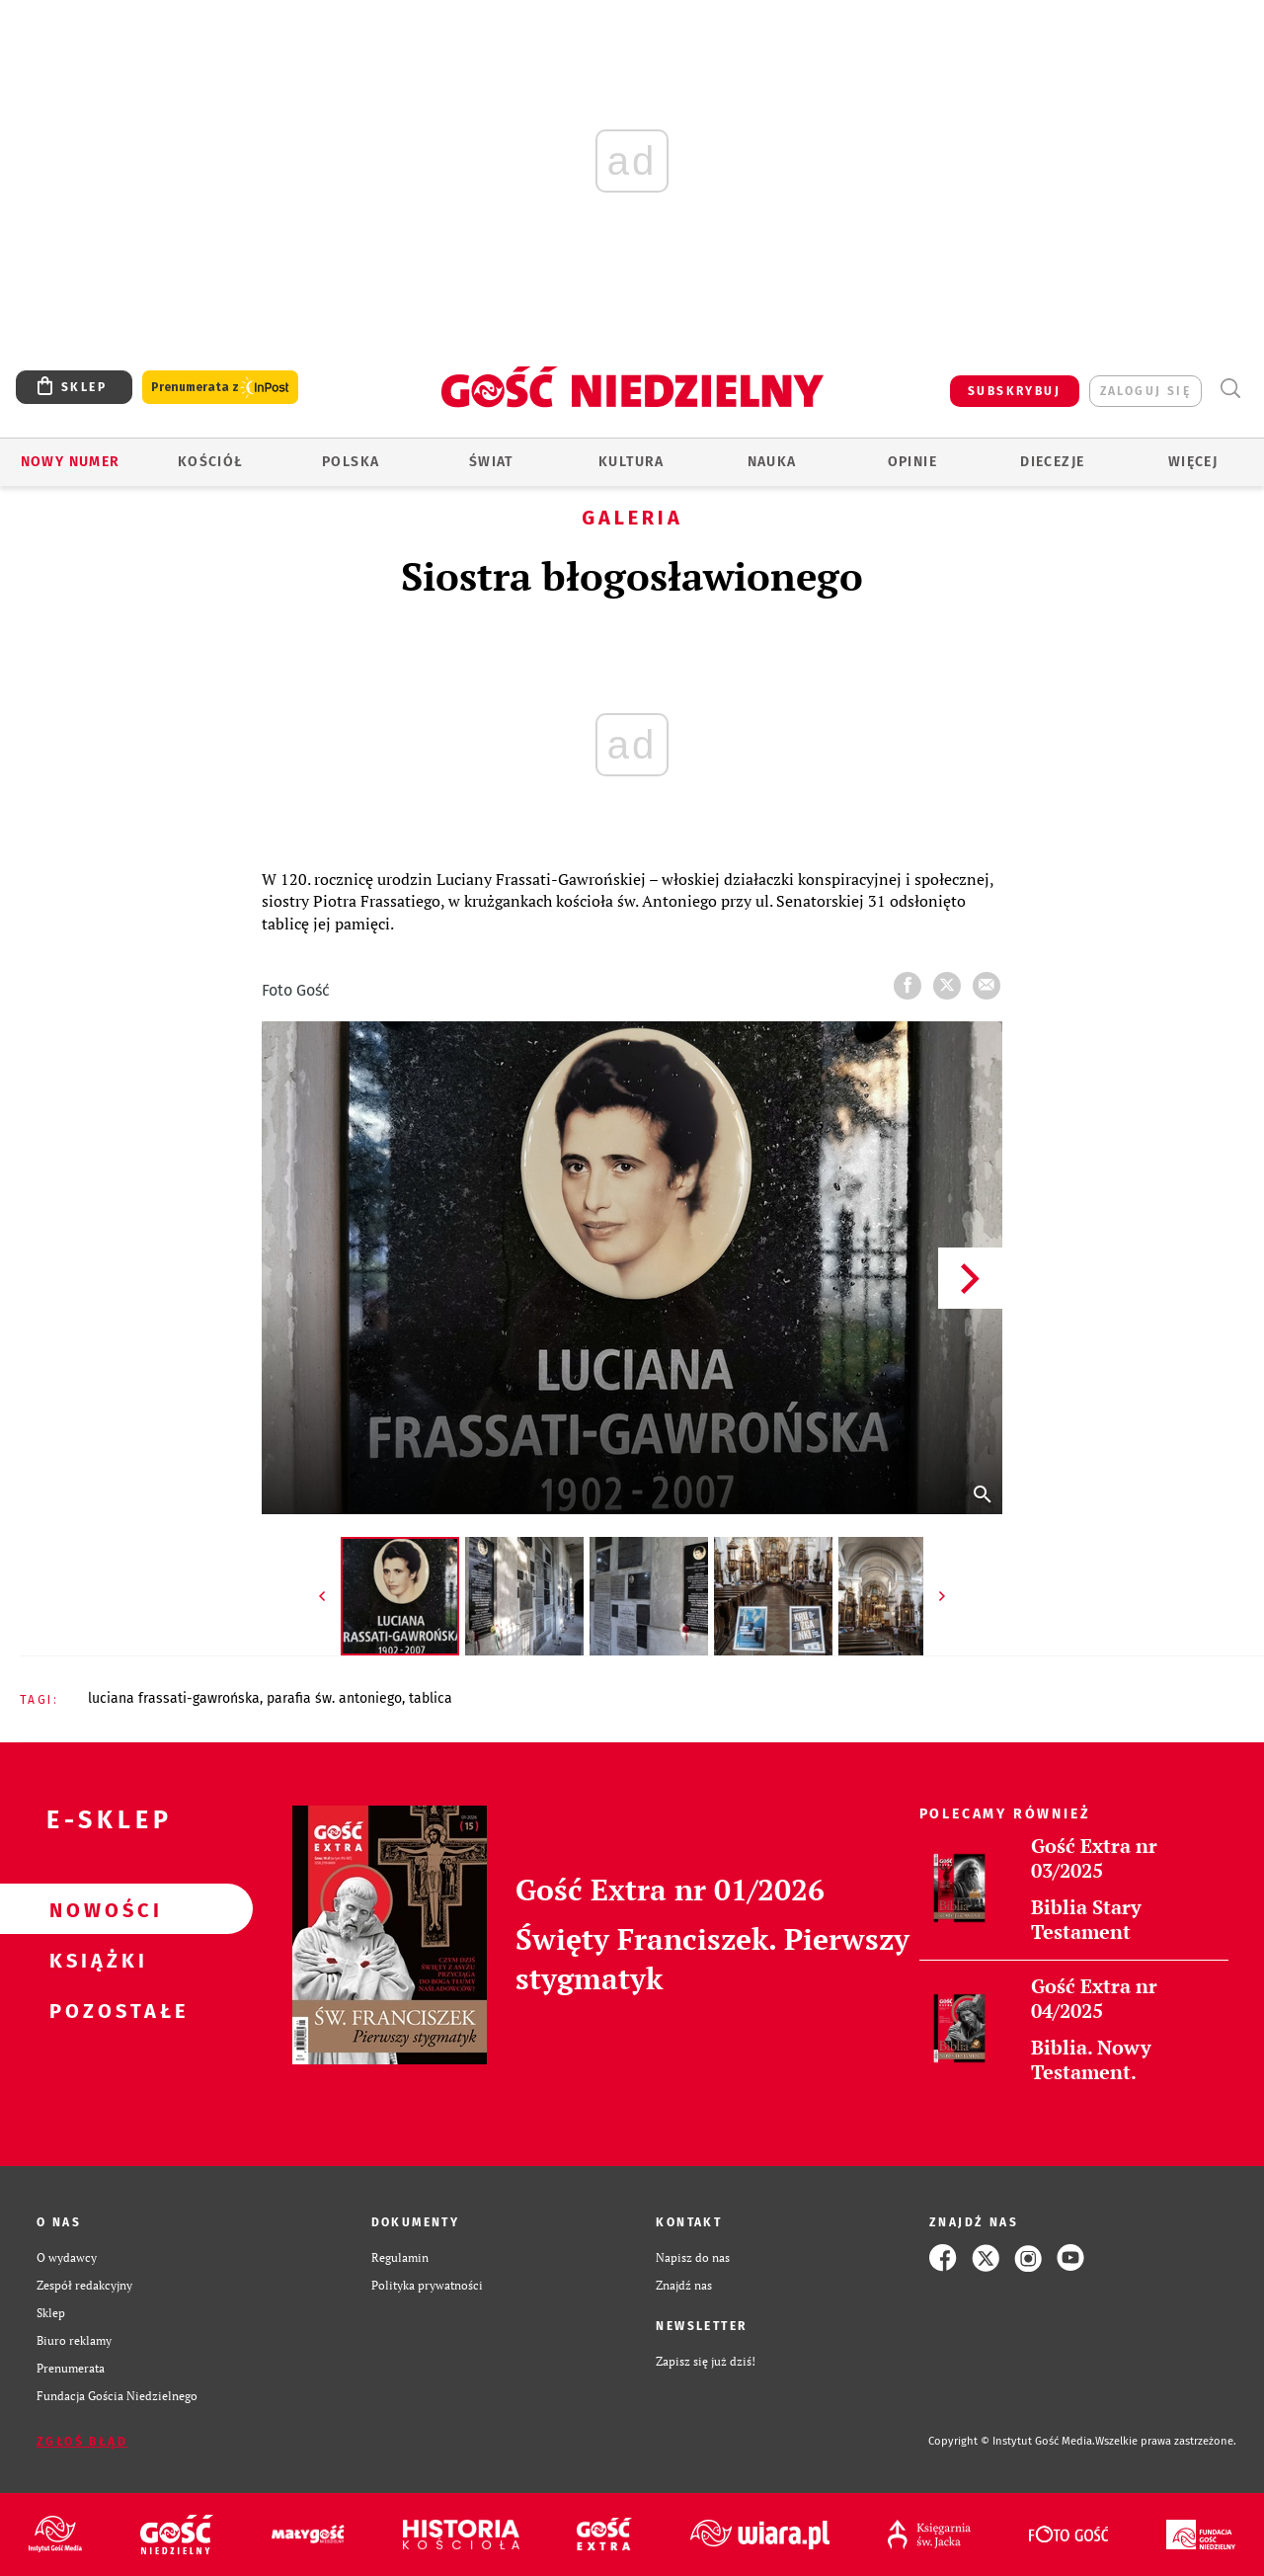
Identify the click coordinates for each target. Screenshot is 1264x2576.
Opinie (912, 461)
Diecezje (1052, 461)
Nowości (94, 1909)
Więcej (1193, 461)
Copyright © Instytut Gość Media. (1011, 2441)
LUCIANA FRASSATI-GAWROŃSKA (174, 1698)
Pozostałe (94, 2010)
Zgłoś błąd (82, 2442)
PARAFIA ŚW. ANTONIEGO (334, 1698)
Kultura (631, 461)
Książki (94, 1960)
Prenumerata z (220, 387)
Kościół (211, 461)
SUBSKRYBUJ (1014, 391)
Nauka (772, 461)
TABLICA (430, 1698)
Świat (491, 461)
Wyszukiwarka (1230, 388)
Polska (350, 461)
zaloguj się (1145, 391)
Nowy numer (70, 461)
